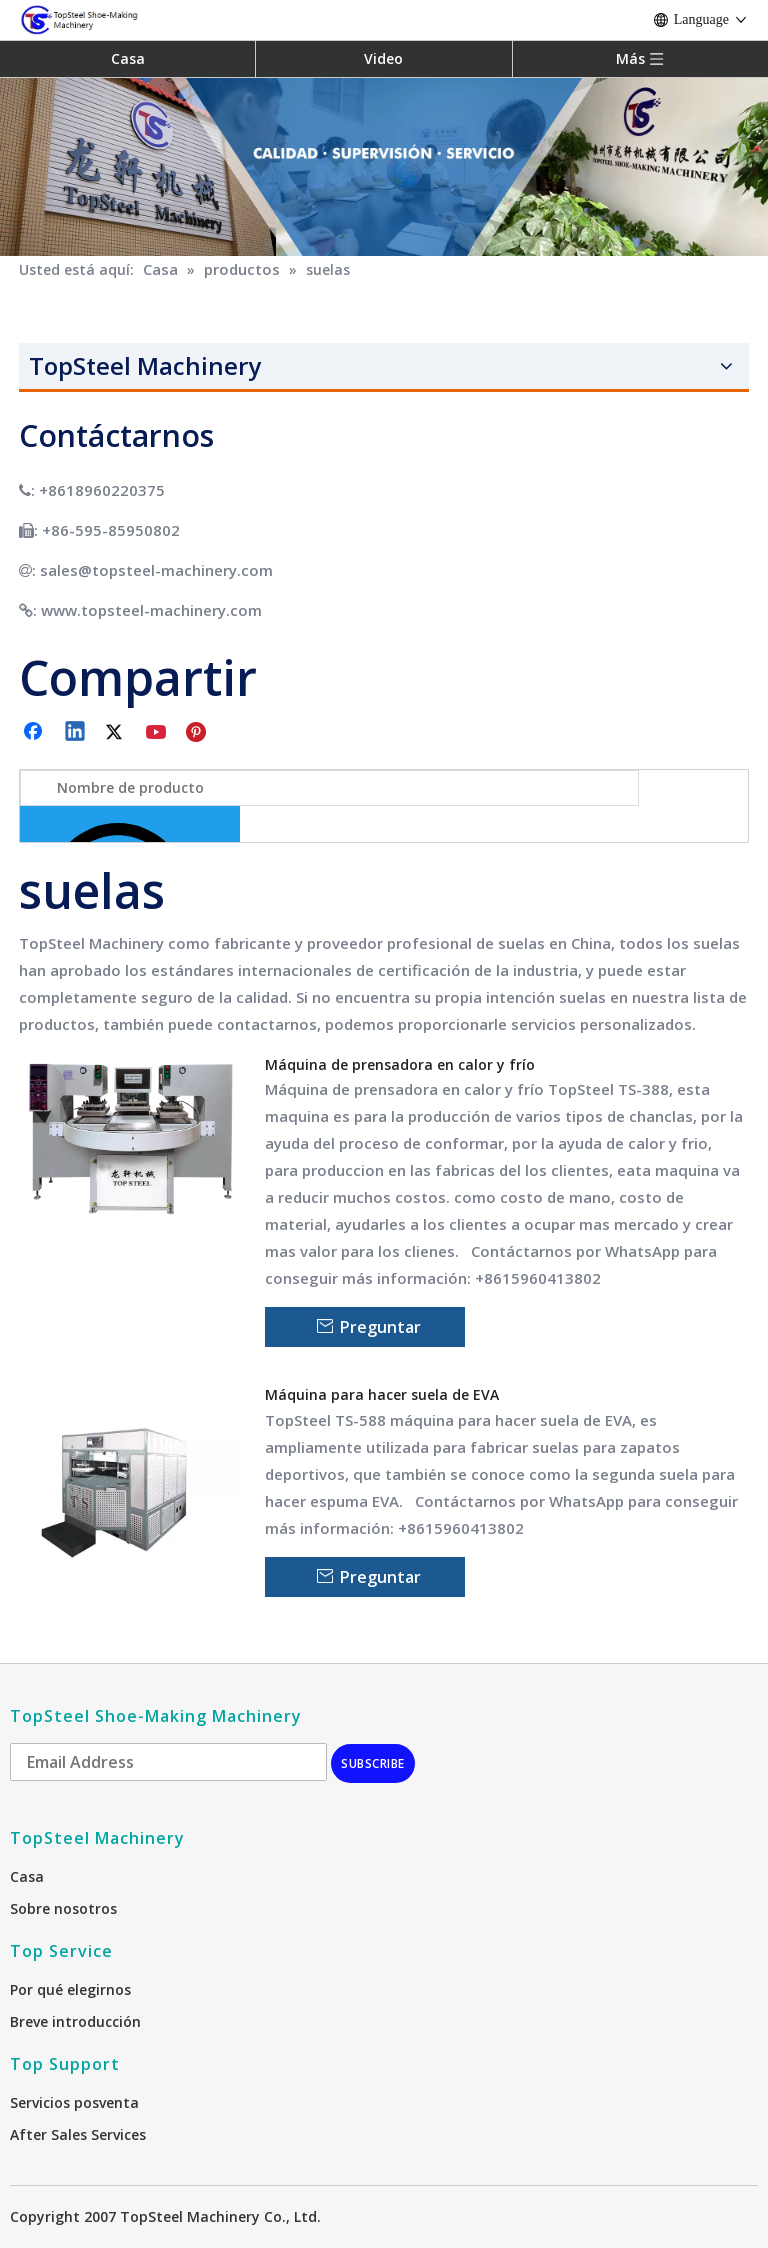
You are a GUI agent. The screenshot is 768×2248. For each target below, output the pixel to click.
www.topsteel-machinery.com (151, 610)
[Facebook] (35, 733)
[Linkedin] (76, 733)
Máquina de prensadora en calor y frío (400, 1064)
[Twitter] (117, 733)
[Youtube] (158, 733)
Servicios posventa (74, 2102)
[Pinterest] (199, 733)
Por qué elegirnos (70, 1989)
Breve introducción (75, 2021)
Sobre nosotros (63, 1908)
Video (383, 58)
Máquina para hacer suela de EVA (382, 1394)
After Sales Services (78, 2134)
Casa (128, 58)
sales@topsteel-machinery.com (156, 570)
